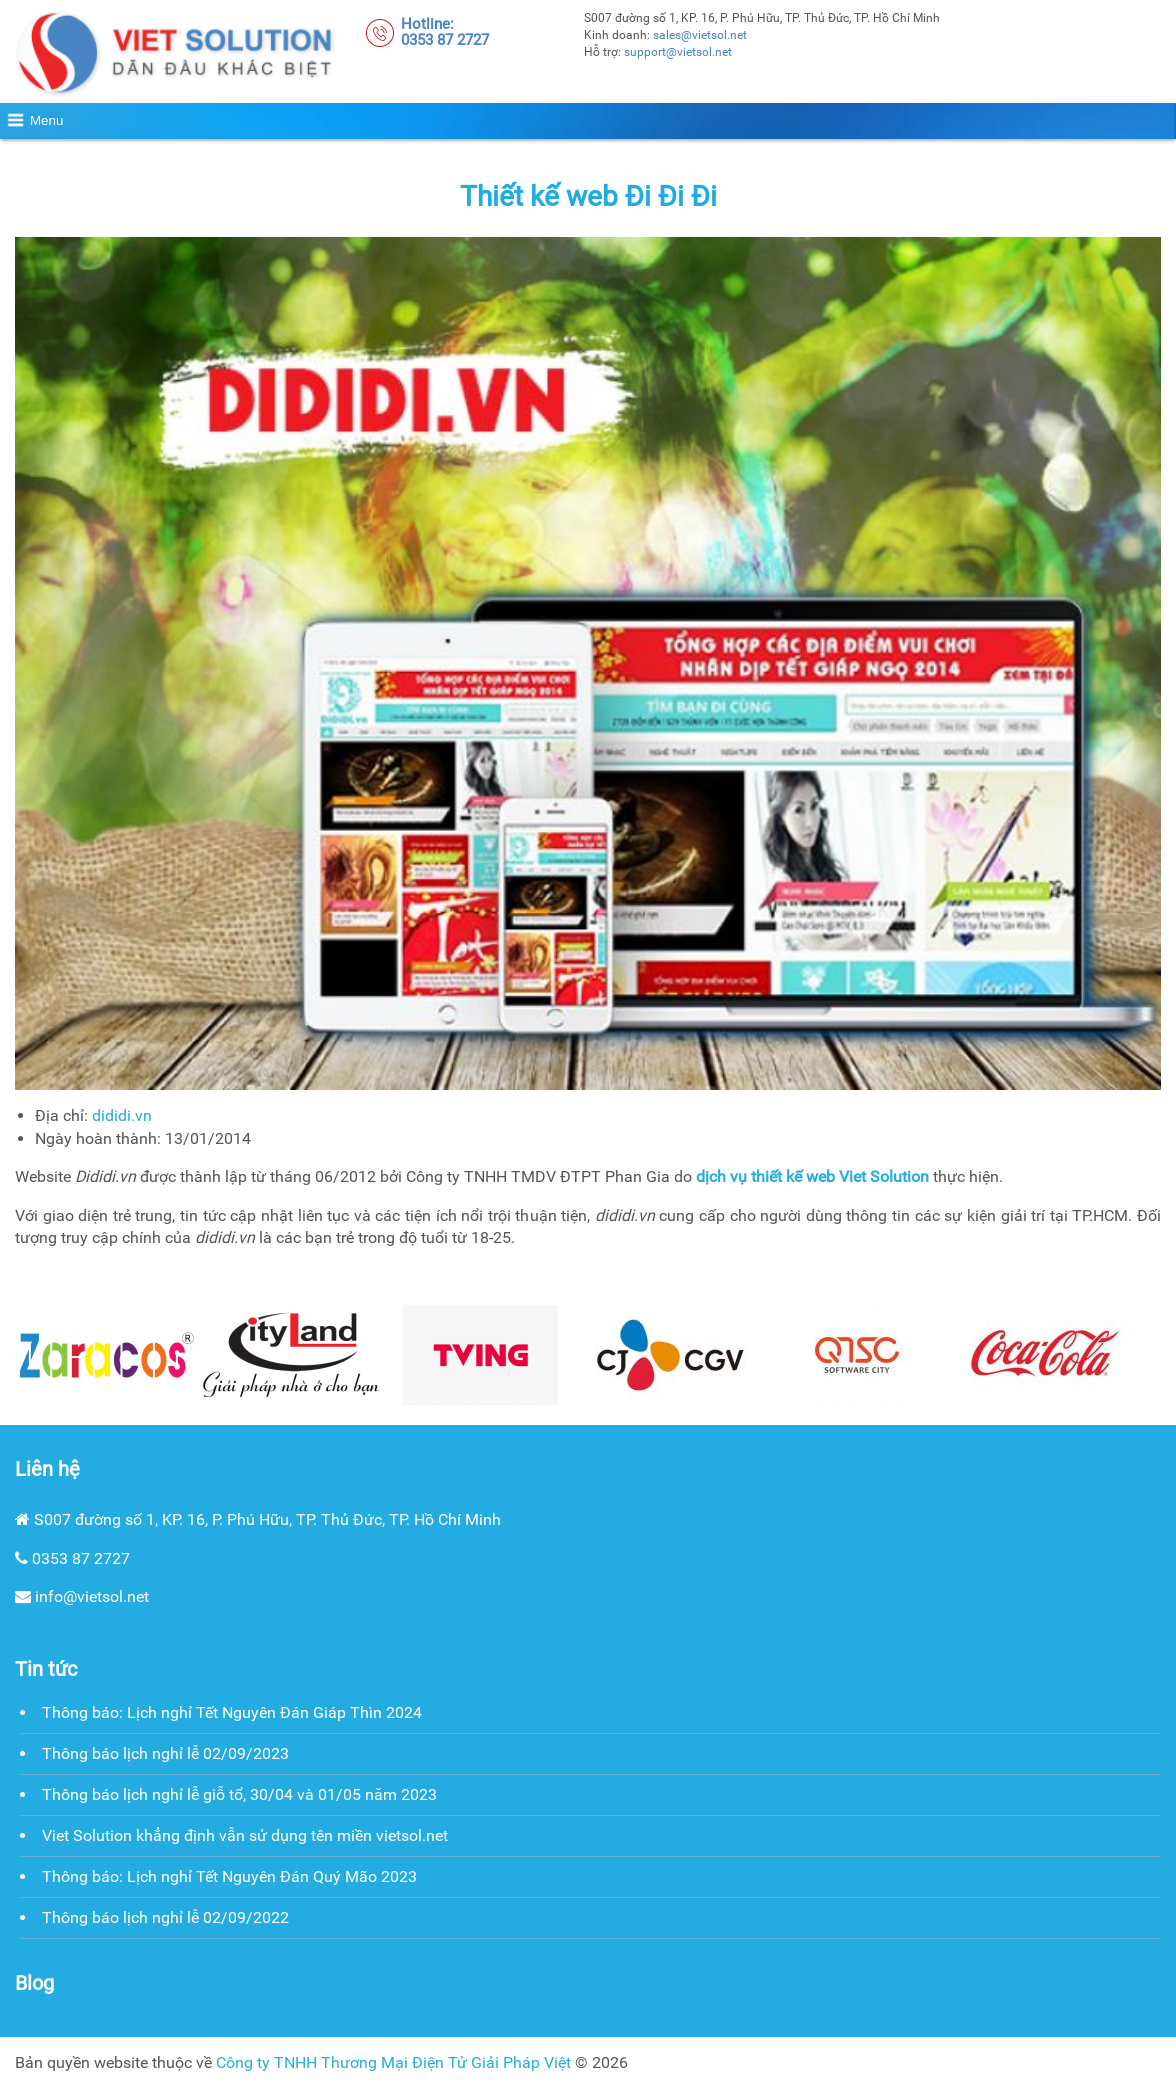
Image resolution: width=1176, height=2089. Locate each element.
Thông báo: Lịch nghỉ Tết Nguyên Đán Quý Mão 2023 (229, 1876)
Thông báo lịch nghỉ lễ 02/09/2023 (165, 1753)
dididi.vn (122, 1115)
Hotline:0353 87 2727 (445, 32)
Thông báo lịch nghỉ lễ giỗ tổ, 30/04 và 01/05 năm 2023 (239, 1794)
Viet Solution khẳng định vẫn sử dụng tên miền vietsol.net (245, 1835)
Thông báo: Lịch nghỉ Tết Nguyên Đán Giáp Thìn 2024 (232, 1712)
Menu (46, 120)
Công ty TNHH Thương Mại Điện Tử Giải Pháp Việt (393, 2062)
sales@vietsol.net (700, 35)
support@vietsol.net (678, 52)
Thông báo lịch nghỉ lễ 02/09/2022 (165, 1917)
